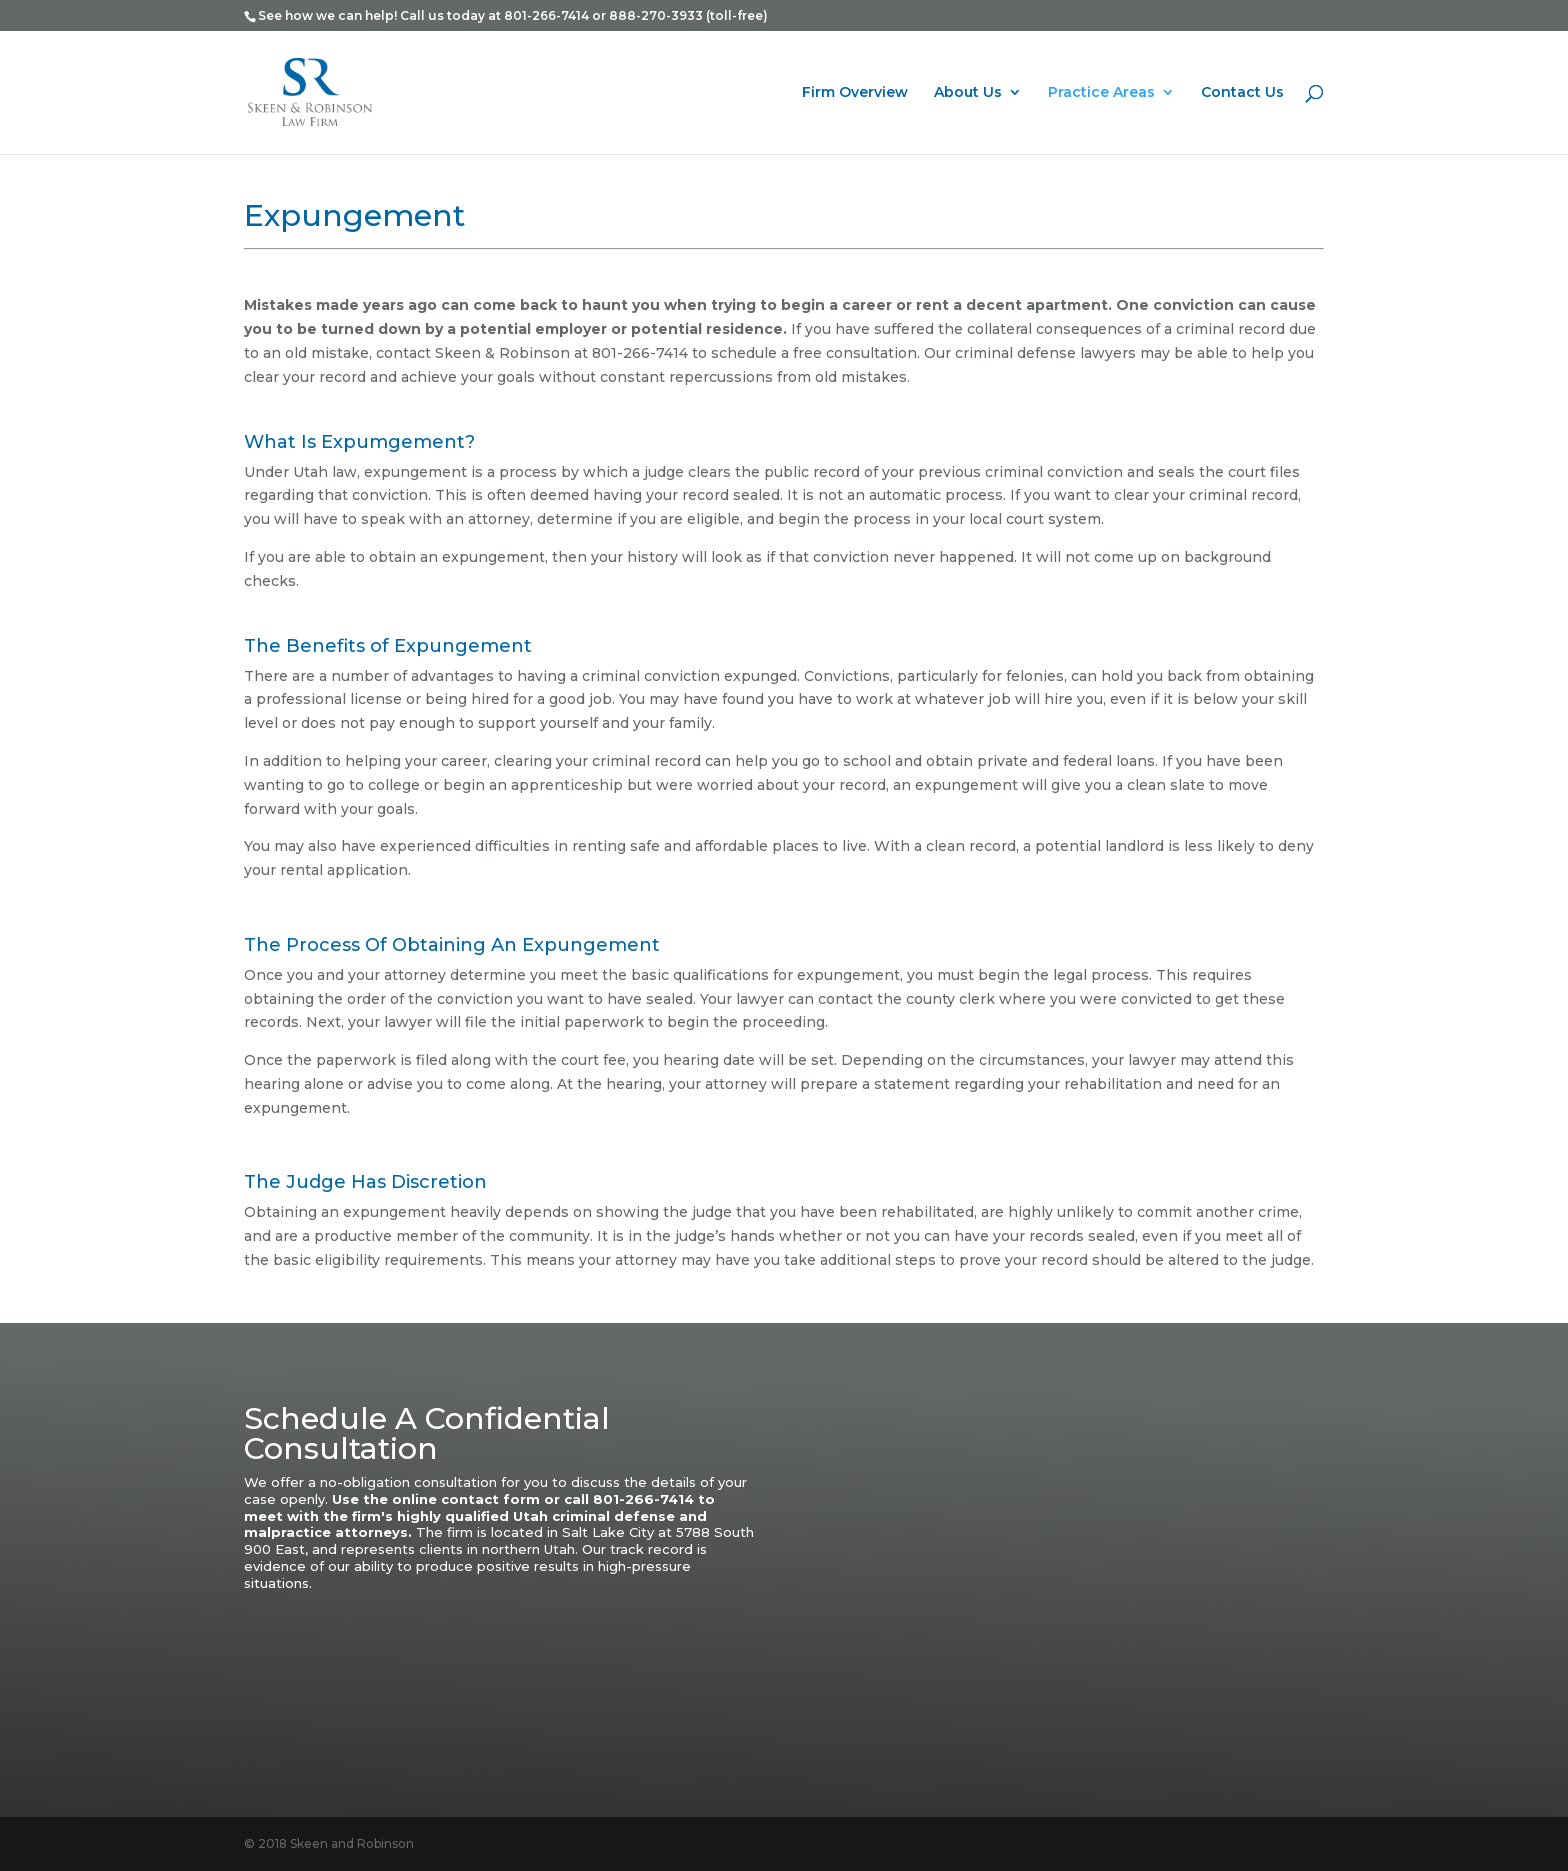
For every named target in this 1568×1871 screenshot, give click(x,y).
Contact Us (1242, 93)
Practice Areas (1101, 93)
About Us (968, 93)
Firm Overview (855, 93)
